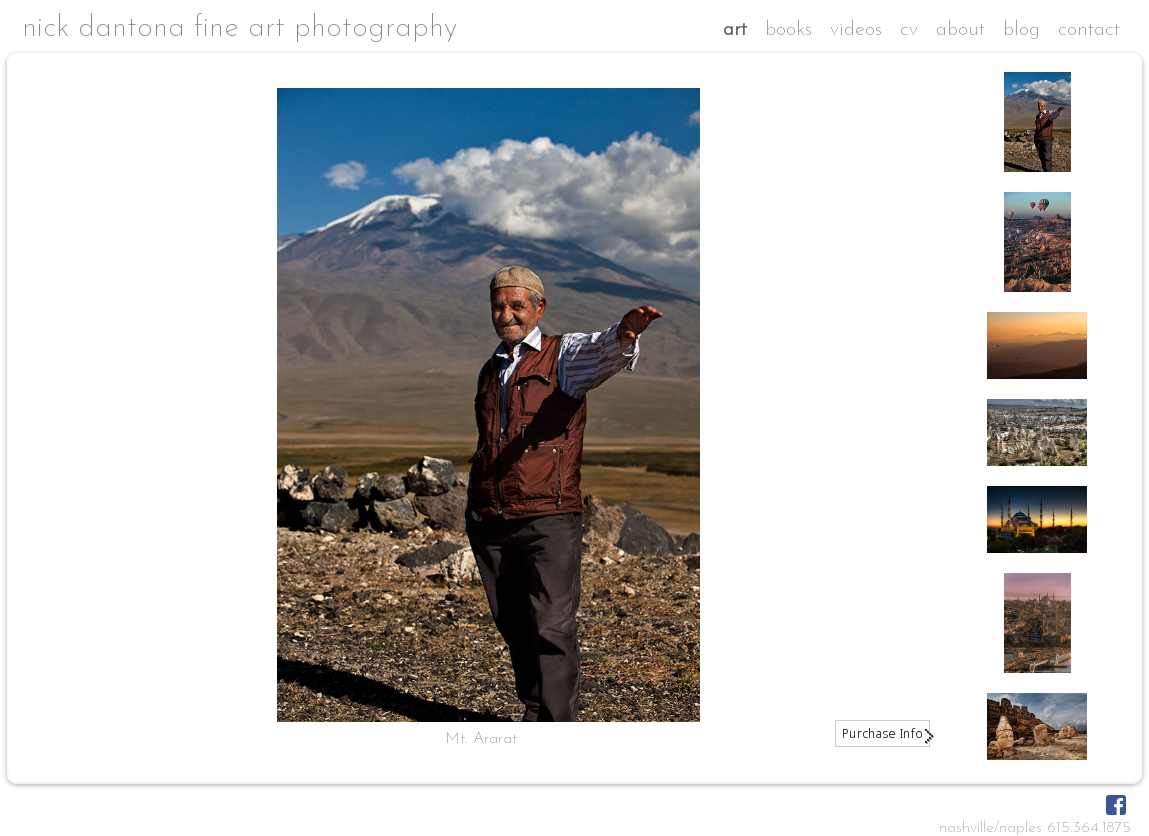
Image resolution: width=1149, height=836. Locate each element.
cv (909, 30)
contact (1089, 30)
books (788, 30)
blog (1021, 30)
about (960, 30)
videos (856, 30)
